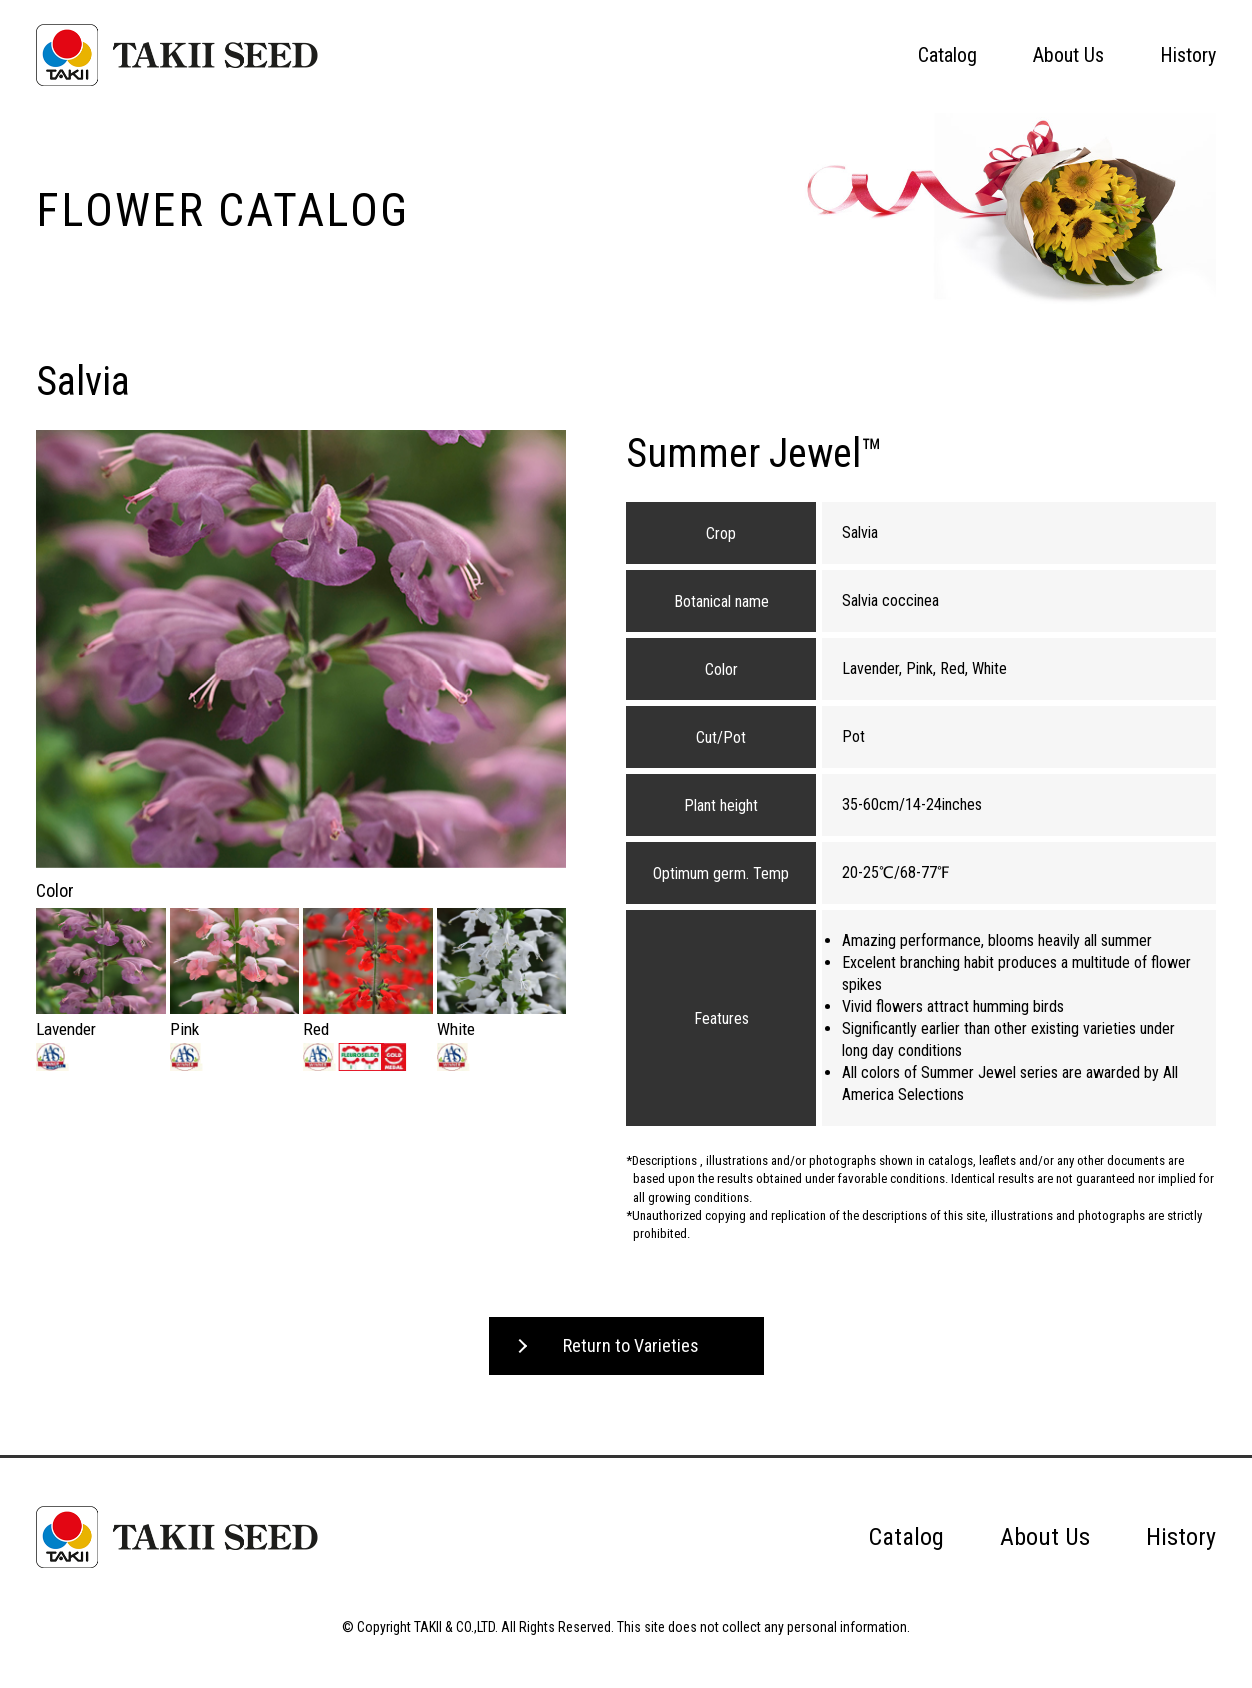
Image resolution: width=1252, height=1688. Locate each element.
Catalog (947, 55)
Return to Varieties (631, 1345)
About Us (1068, 55)
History (1188, 55)
